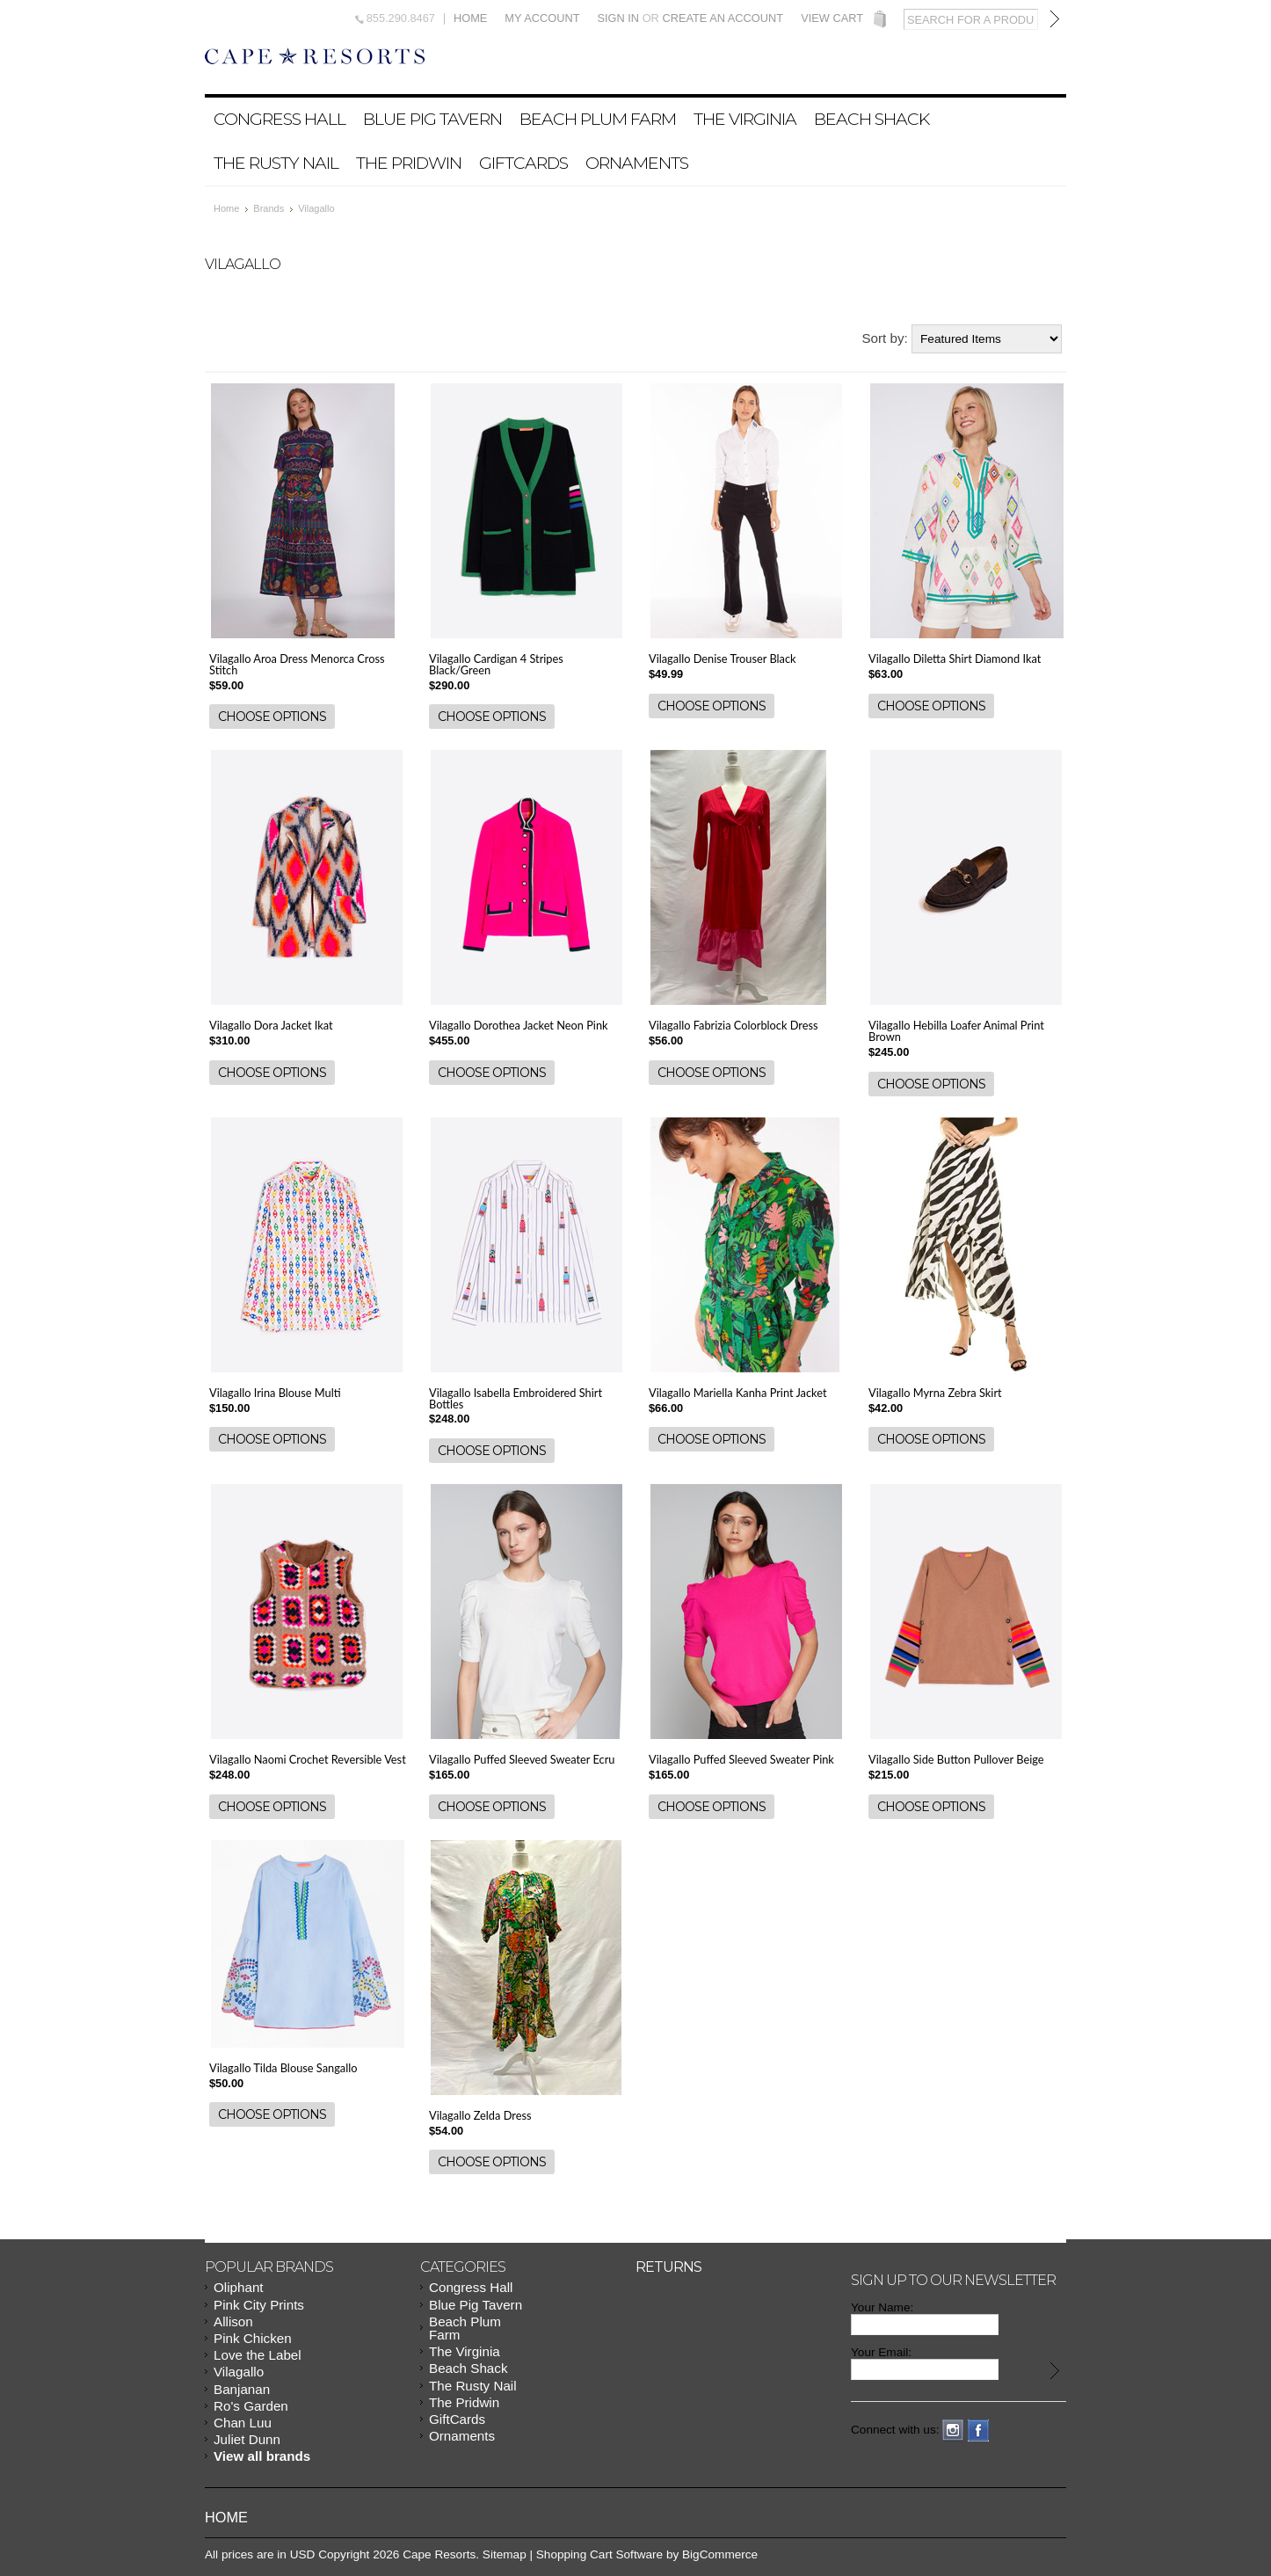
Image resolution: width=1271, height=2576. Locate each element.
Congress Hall (279, 118)
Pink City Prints (259, 2304)
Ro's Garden (251, 2405)
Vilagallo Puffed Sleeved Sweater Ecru (522, 1759)
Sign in (618, 18)
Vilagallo (239, 2371)
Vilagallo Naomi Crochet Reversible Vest (307, 1759)
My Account (542, 19)
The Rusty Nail (276, 162)
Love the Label (257, 2354)
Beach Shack (871, 118)
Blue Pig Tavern (432, 118)
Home (470, 19)
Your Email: (881, 2352)
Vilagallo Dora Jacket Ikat (271, 1025)
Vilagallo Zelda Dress (480, 2115)
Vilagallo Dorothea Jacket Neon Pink (518, 1025)
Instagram (953, 2430)
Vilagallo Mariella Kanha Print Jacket (738, 1393)
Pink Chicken (253, 2338)
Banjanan (242, 2389)
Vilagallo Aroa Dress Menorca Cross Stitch (297, 664)
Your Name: (882, 2307)
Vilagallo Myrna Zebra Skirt (935, 1393)
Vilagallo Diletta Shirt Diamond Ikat (954, 658)
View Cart (832, 19)
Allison (233, 2321)
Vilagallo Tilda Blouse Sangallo (283, 2068)
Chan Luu (243, 2422)
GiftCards (523, 162)
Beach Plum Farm (597, 118)
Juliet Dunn (247, 2439)
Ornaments (636, 162)
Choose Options (272, 716)
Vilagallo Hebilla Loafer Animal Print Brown (956, 1031)
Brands (268, 208)
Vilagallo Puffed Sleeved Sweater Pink (741, 1759)
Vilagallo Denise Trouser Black (722, 658)
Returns (668, 2267)
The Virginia (745, 118)
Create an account (722, 18)
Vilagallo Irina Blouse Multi (275, 1393)
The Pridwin (408, 162)
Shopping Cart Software (599, 2554)
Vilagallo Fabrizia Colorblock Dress (733, 1025)
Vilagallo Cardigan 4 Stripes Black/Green (496, 664)
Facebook (979, 2430)
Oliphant (239, 2287)
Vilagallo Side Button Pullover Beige (956, 1759)
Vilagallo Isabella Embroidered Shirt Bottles (515, 1398)
